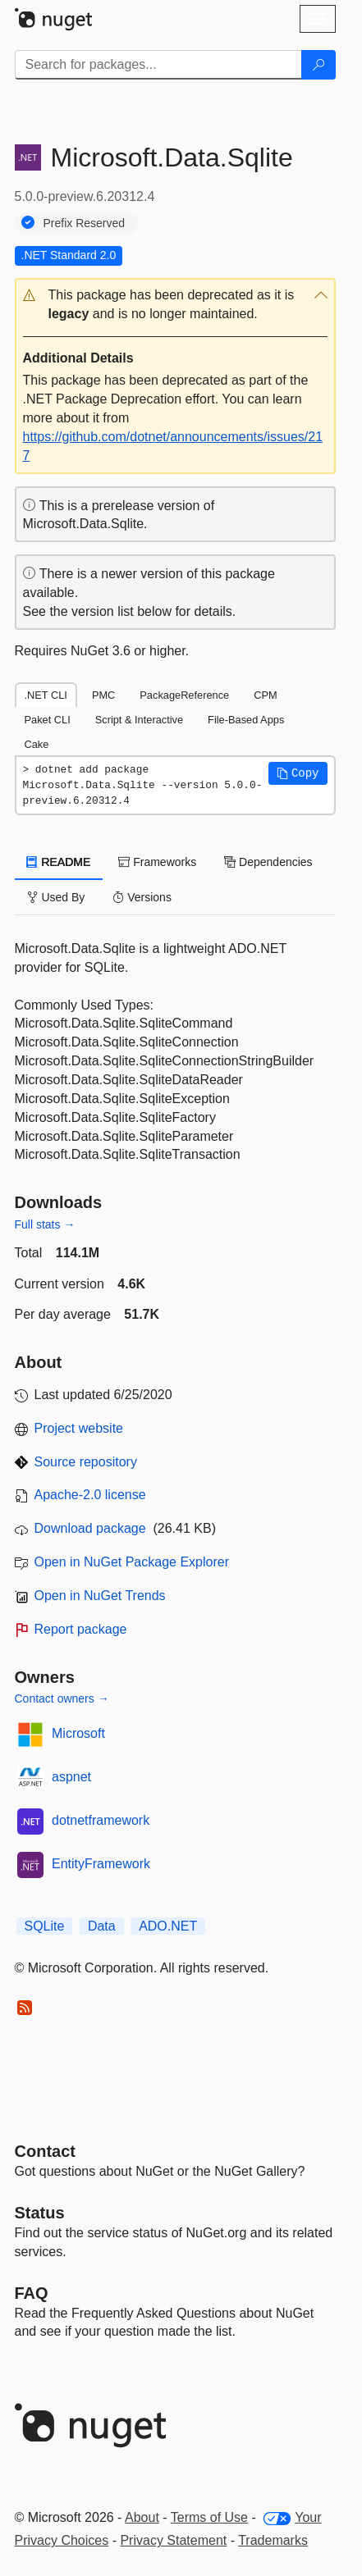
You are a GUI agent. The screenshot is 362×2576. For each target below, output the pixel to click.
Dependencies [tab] (268, 862)
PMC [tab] (103, 695)
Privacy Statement (173, 2540)
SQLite (45, 1926)
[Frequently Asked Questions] (31, 2293)
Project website (79, 1428)
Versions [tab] (142, 897)
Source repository (85, 1462)
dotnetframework (100, 1820)
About (142, 2517)
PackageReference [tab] (184, 695)
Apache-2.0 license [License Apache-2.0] (90, 1495)
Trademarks (273, 2540)
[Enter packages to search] (158, 65)
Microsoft (78, 1733)
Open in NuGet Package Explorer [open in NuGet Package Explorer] (131, 1562)
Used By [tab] (56, 897)
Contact (45, 2151)
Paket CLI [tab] (48, 720)
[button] (175, 305)
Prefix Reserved (85, 223)
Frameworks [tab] (157, 862)
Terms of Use (209, 2517)
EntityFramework (101, 1864)
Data (102, 1926)
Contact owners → (62, 1698)
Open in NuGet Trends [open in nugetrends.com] (100, 1596)
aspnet (71, 1777)
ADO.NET (168, 1926)
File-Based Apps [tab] (246, 720)
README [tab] (59, 862)
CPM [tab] (265, 695)
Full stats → (45, 1224)
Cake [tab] (37, 744)
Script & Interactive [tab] (139, 720)
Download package (90, 1528)
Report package (80, 1629)
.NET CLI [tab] (46, 695)
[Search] (318, 65)
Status (40, 2213)
